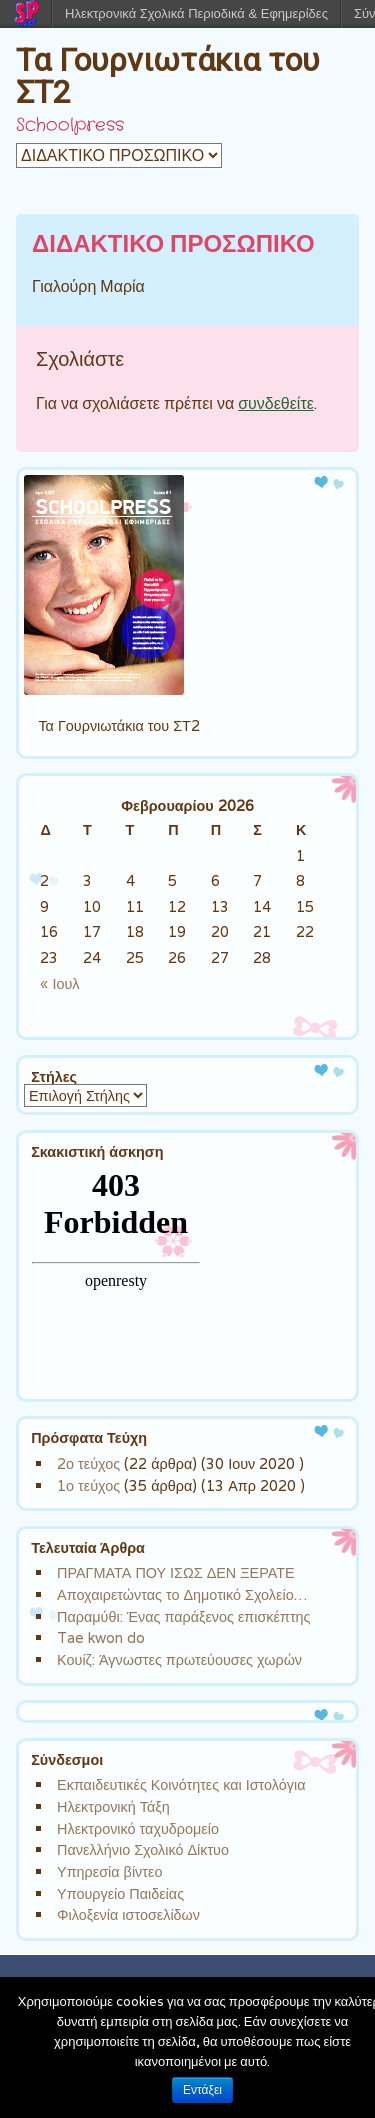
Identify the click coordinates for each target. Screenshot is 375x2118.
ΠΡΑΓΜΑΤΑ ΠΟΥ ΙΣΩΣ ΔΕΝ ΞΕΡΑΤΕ (176, 1572)
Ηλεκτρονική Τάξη (113, 1806)
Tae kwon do (101, 1637)
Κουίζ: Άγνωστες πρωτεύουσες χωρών (179, 1659)
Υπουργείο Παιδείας (120, 1893)
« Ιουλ (59, 983)
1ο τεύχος (88, 1485)
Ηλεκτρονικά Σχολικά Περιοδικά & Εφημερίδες (196, 13)
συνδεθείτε (276, 403)
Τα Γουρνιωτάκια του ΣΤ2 (168, 76)
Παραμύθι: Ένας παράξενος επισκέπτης (183, 1616)
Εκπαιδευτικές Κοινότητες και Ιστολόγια (181, 1784)
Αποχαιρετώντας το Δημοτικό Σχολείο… (182, 1594)
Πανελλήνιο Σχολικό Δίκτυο (143, 1849)
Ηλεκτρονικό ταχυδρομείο (138, 1828)
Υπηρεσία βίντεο (109, 1871)
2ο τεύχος (88, 1463)
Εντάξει (202, 2090)
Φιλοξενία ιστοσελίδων (128, 1914)
